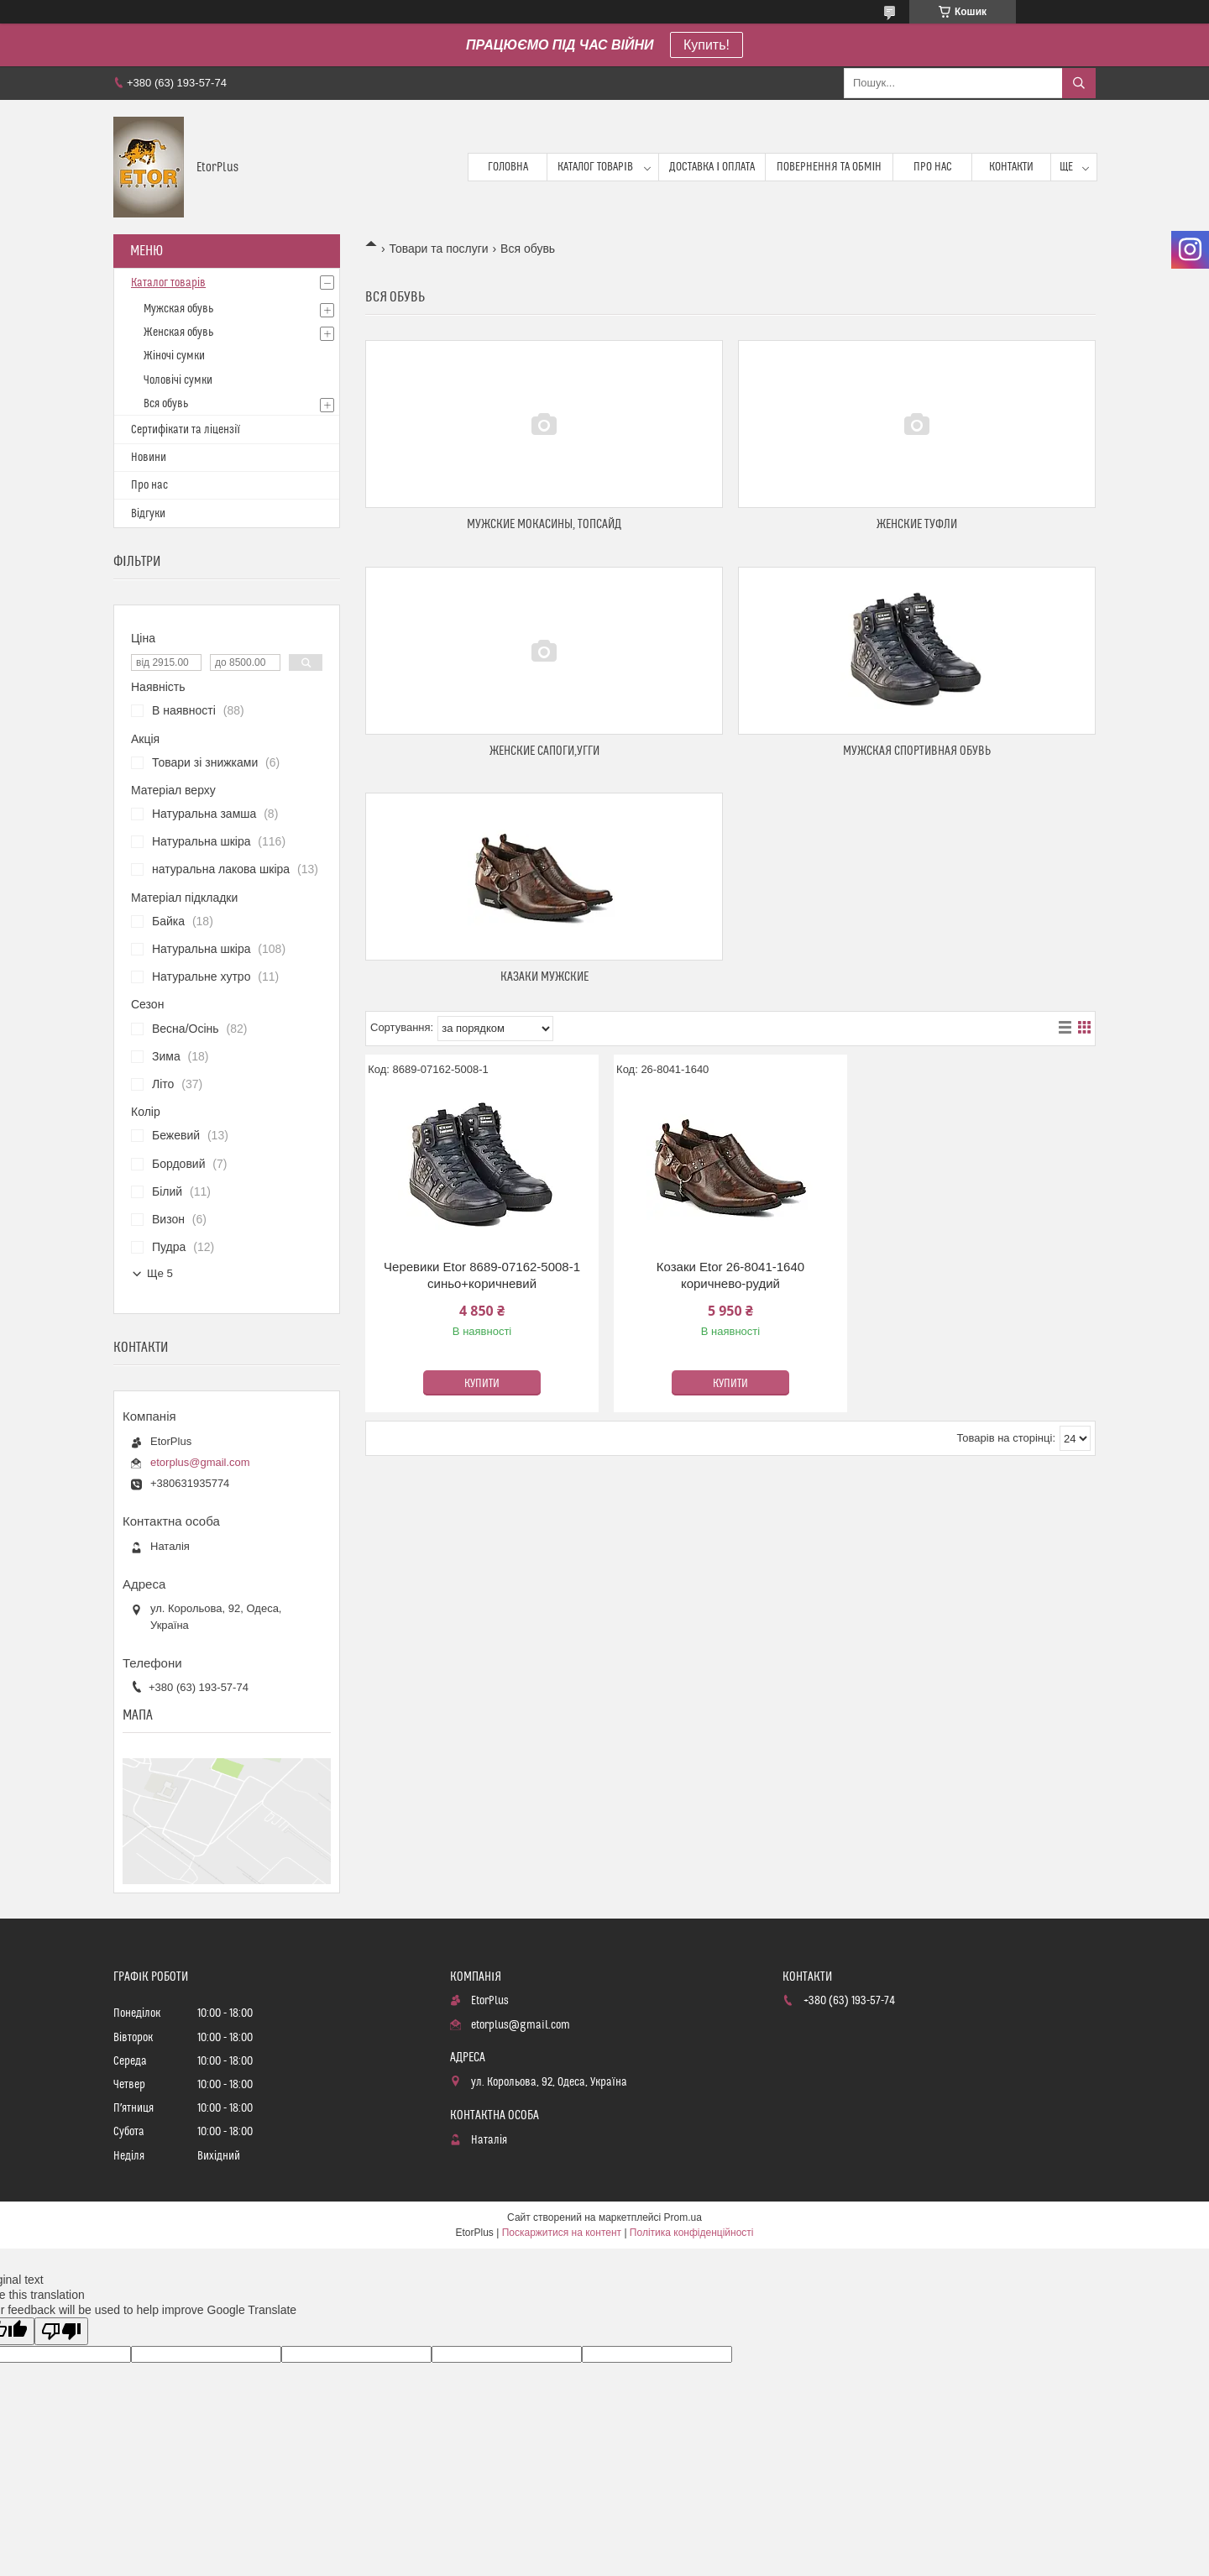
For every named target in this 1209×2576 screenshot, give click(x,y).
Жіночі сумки (174, 356)
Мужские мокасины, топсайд (544, 524)
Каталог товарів (595, 167)
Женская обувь (178, 332)
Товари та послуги (438, 248)
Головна (508, 167)
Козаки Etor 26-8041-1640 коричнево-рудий (730, 1275)
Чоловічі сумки (178, 380)
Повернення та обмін (829, 167)
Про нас (932, 167)
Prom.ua (683, 2217)
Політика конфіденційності (692, 2232)
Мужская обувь (178, 309)
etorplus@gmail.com (200, 1462)
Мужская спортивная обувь (917, 751)
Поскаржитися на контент (561, 2232)
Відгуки (148, 514)
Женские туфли (917, 524)
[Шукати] (1079, 83)
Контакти (1011, 167)
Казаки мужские (544, 977)
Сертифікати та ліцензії (185, 430)
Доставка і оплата (712, 167)
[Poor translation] (61, 2331)
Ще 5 (160, 1273)
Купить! (706, 45)
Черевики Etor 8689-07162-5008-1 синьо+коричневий (482, 1275)
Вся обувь (166, 404)
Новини (148, 457)
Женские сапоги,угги (544, 751)
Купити (482, 1383)
